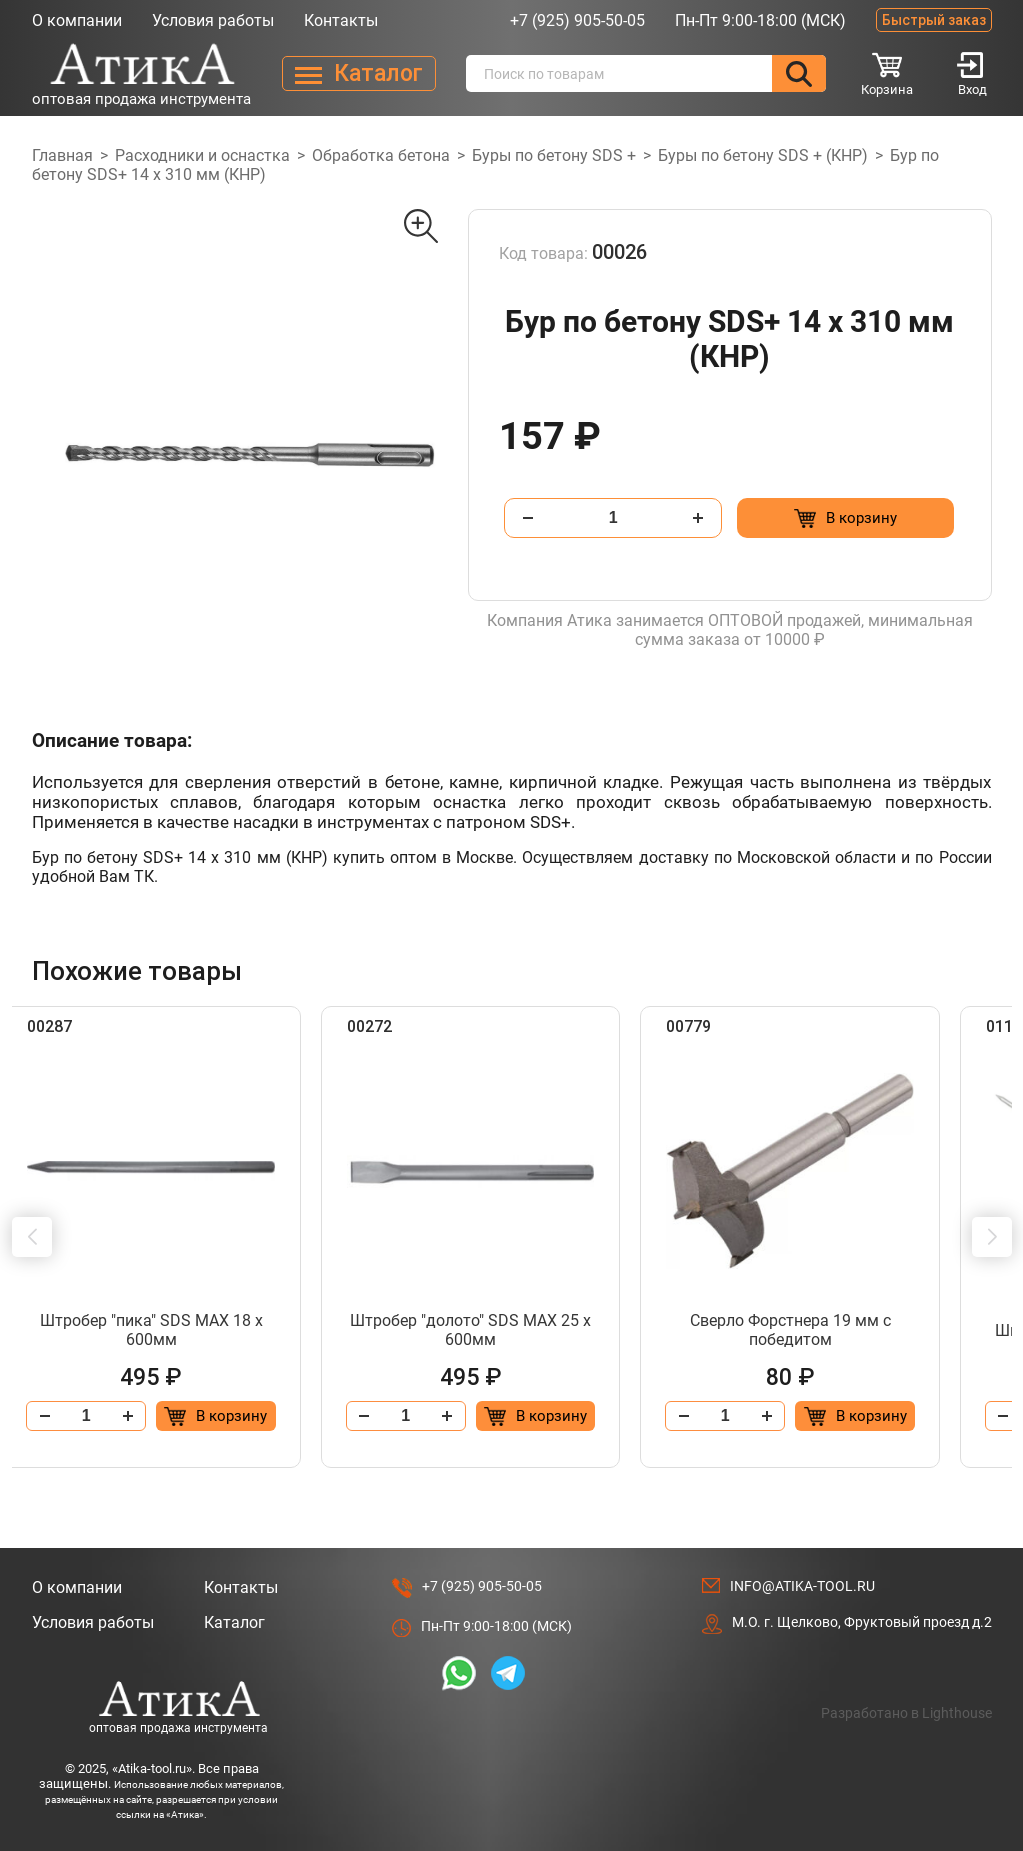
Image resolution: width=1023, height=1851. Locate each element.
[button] (32, 1237)
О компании (77, 20)
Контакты (341, 20)
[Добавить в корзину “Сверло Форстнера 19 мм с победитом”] (904, 1416)
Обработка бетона (381, 155)
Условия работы (213, 20)
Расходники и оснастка (202, 155)
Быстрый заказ (934, 20)
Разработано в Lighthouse (906, 1713)
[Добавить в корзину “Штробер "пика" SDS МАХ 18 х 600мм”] (251, 1416)
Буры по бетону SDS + (554, 155)
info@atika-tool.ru (802, 1586)
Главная (62, 155)
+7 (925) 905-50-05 (577, 20)
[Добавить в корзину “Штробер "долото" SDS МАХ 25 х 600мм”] (577, 1416)
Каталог (234, 1622)
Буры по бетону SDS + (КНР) (763, 155)
